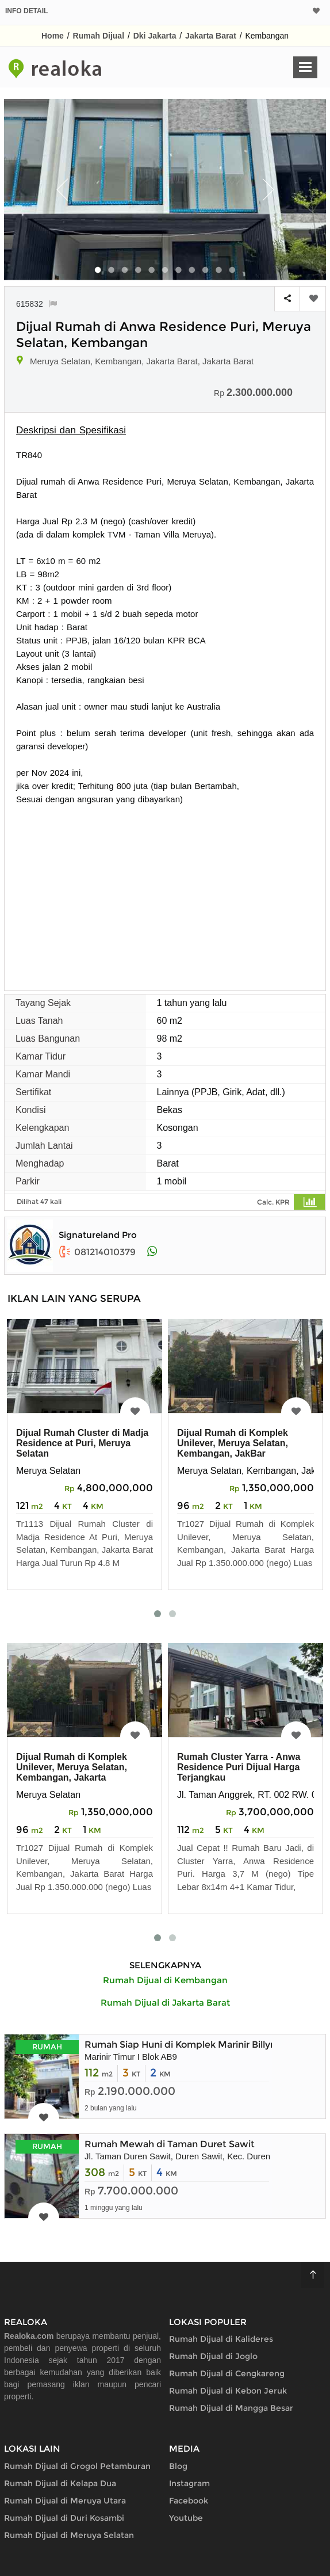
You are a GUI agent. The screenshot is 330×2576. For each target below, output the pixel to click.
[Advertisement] (165, 892)
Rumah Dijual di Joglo (213, 2356)
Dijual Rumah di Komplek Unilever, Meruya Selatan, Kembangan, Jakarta (71, 1767)
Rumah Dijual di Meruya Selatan (69, 2535)
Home (52, 35)
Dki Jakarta (154, 35)
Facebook (188, 2500)
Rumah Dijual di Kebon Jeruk (228, 2391)
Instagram (189, 2483)
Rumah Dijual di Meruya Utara (65, 2500)
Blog (178, 2466)
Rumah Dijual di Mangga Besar (231, 2408)
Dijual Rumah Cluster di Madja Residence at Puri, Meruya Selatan (82, 1443)
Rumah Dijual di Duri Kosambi (64, 2518)
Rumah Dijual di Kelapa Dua (60, 2483)
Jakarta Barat (210, 35)
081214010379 (97, 1252)
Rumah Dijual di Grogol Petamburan (77, 2466)
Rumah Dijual (98, 35)
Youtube (186, 2518)
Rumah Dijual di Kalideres (221, 2339)
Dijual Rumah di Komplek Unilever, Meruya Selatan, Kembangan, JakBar (232, 1443)
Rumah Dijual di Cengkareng (227, 2373)
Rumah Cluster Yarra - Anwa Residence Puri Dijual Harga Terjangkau (238, 1767)
